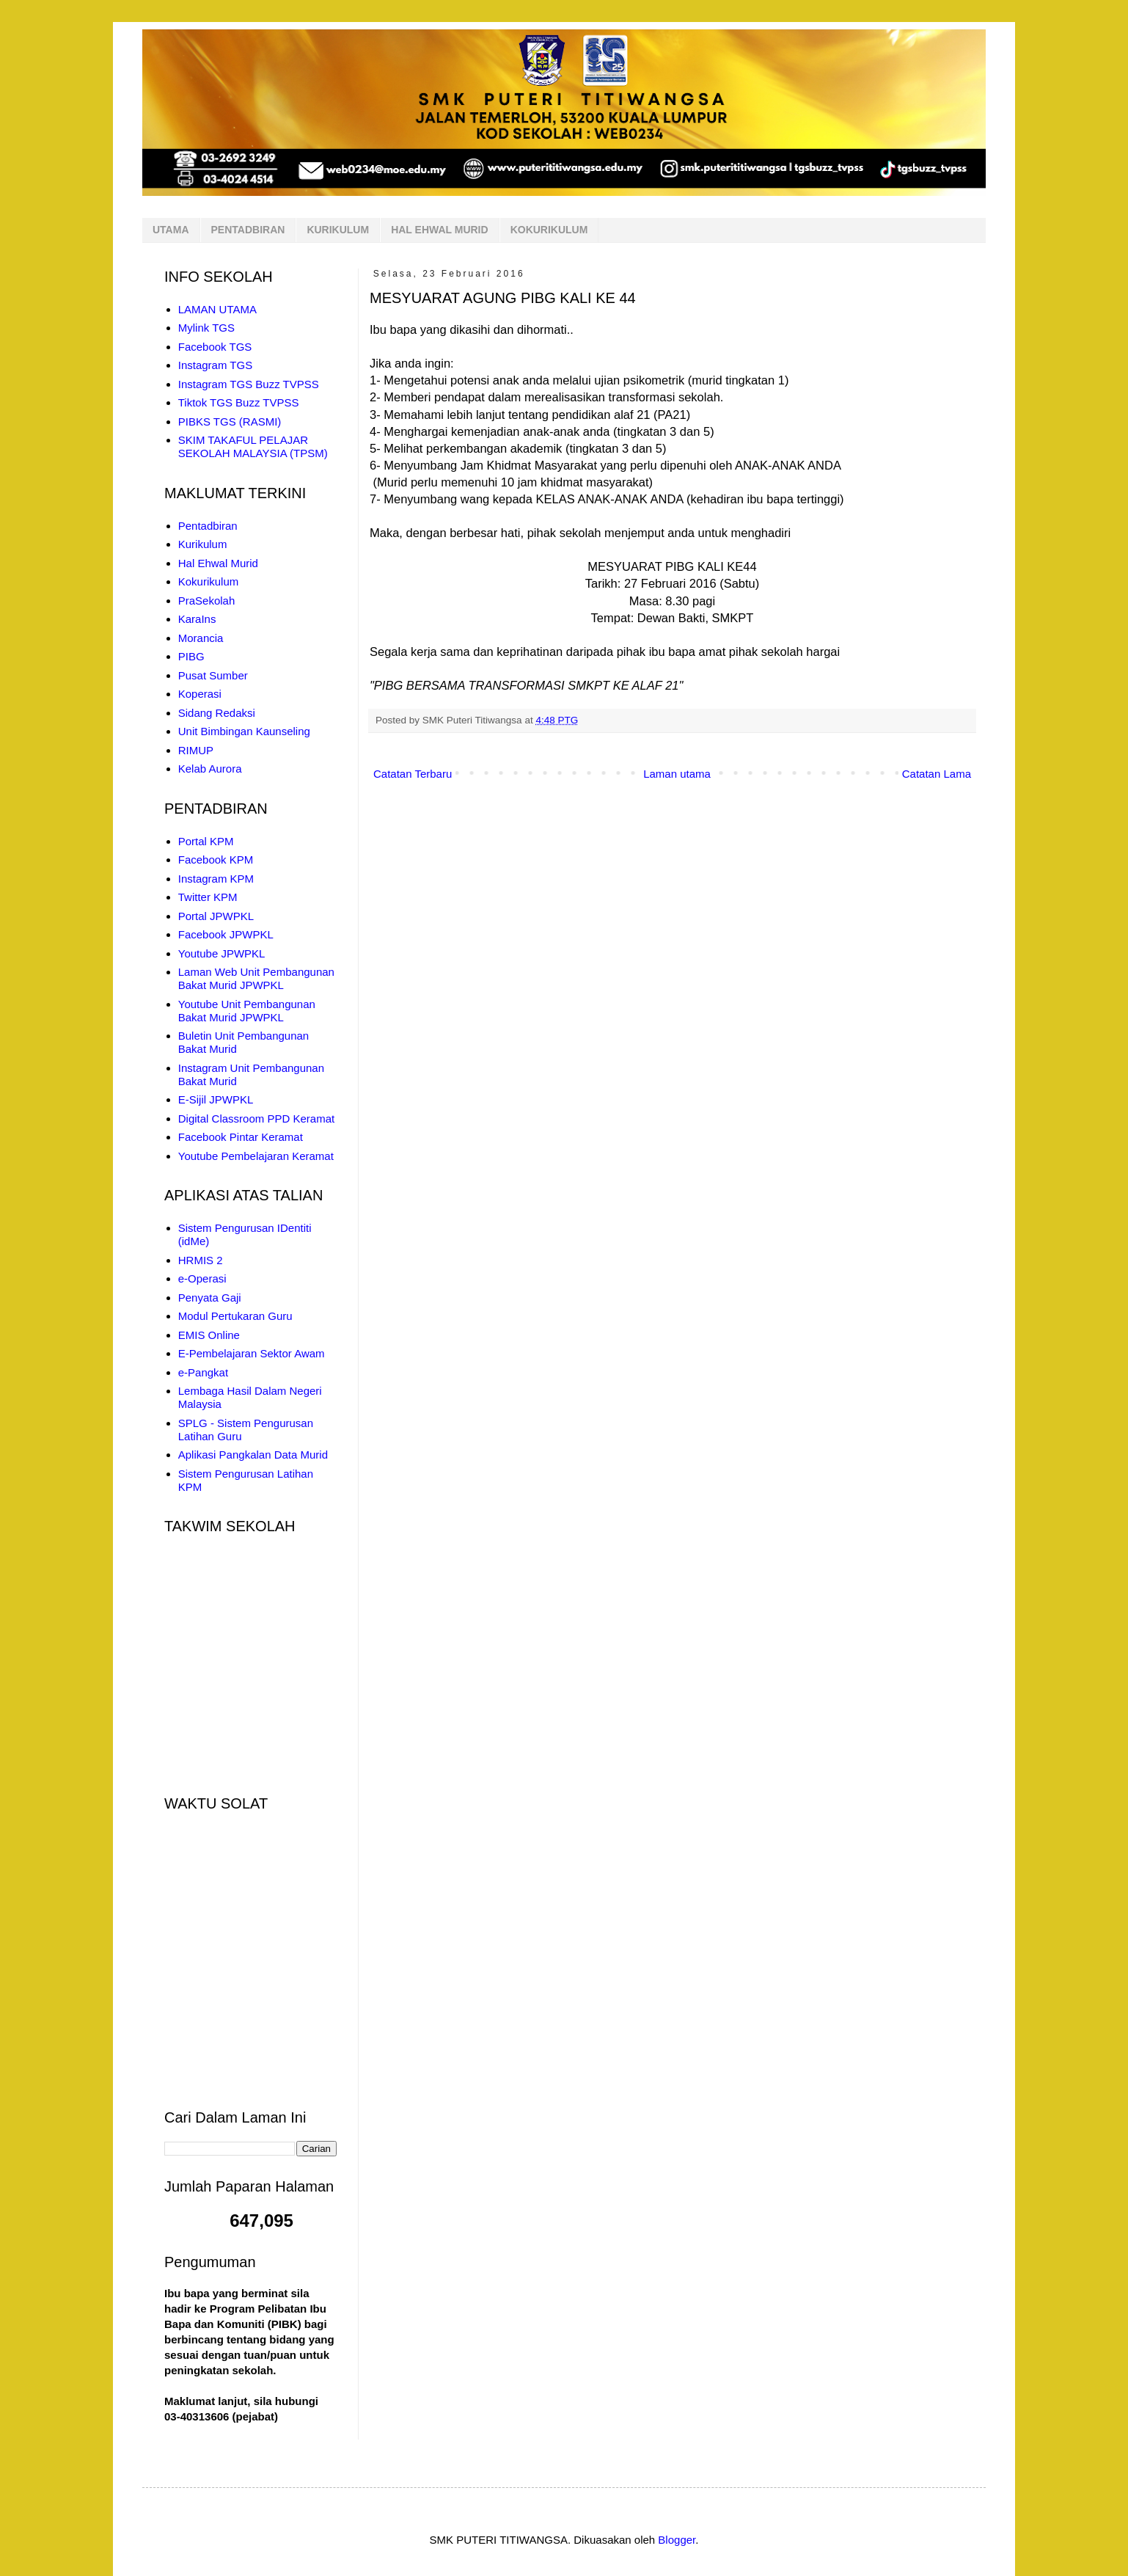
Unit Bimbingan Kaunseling (244, 731)
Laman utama (677, 773)
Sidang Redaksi (216, 713)
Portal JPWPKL (216, 916)
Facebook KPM (216, 859)
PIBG (191, 656)
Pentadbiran (208, 525)
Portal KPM (206, 841)
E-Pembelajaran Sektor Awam (251, 1353)
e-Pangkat (203, 1372)
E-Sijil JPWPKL (216, 1099)
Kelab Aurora (210, 768)
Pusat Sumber (213, 675)
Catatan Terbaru (412, 773)
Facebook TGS (215, 346)
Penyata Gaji (209, 1297)
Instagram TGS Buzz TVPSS (248, 384)
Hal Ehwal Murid (218, 563)
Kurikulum (202, 544)
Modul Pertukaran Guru (235, 1316)
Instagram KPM (216, 878)
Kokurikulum (208, 581)
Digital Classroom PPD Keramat (256, 1118)
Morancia (201, 638)
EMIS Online (209, 1335)
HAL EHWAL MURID (439, 230)
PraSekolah (206, 600)
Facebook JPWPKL (226, 934)
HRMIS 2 (200, 1260)
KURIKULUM (338, 230)
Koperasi (199, 693)
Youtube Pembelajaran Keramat (256, 1156)
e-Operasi (202, 1278)
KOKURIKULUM (549, 230)
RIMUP (195, 750)
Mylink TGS (206, 327)
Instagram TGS (215, 365)
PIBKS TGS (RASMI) (230, 421)
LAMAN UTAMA (217, 309)
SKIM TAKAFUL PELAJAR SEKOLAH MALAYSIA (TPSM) (253, 446)
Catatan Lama (936, 773)
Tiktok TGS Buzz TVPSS (238, 402)
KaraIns (197, 619)
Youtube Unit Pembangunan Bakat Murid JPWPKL (246, 1011)
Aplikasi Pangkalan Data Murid (253, 1454)
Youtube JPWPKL (221, 953)
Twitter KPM (208, 897)
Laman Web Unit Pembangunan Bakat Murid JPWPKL (256, 978)
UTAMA (171, 230)
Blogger (676, 2539)
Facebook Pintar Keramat (240, 1137)
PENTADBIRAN (248, 230)
